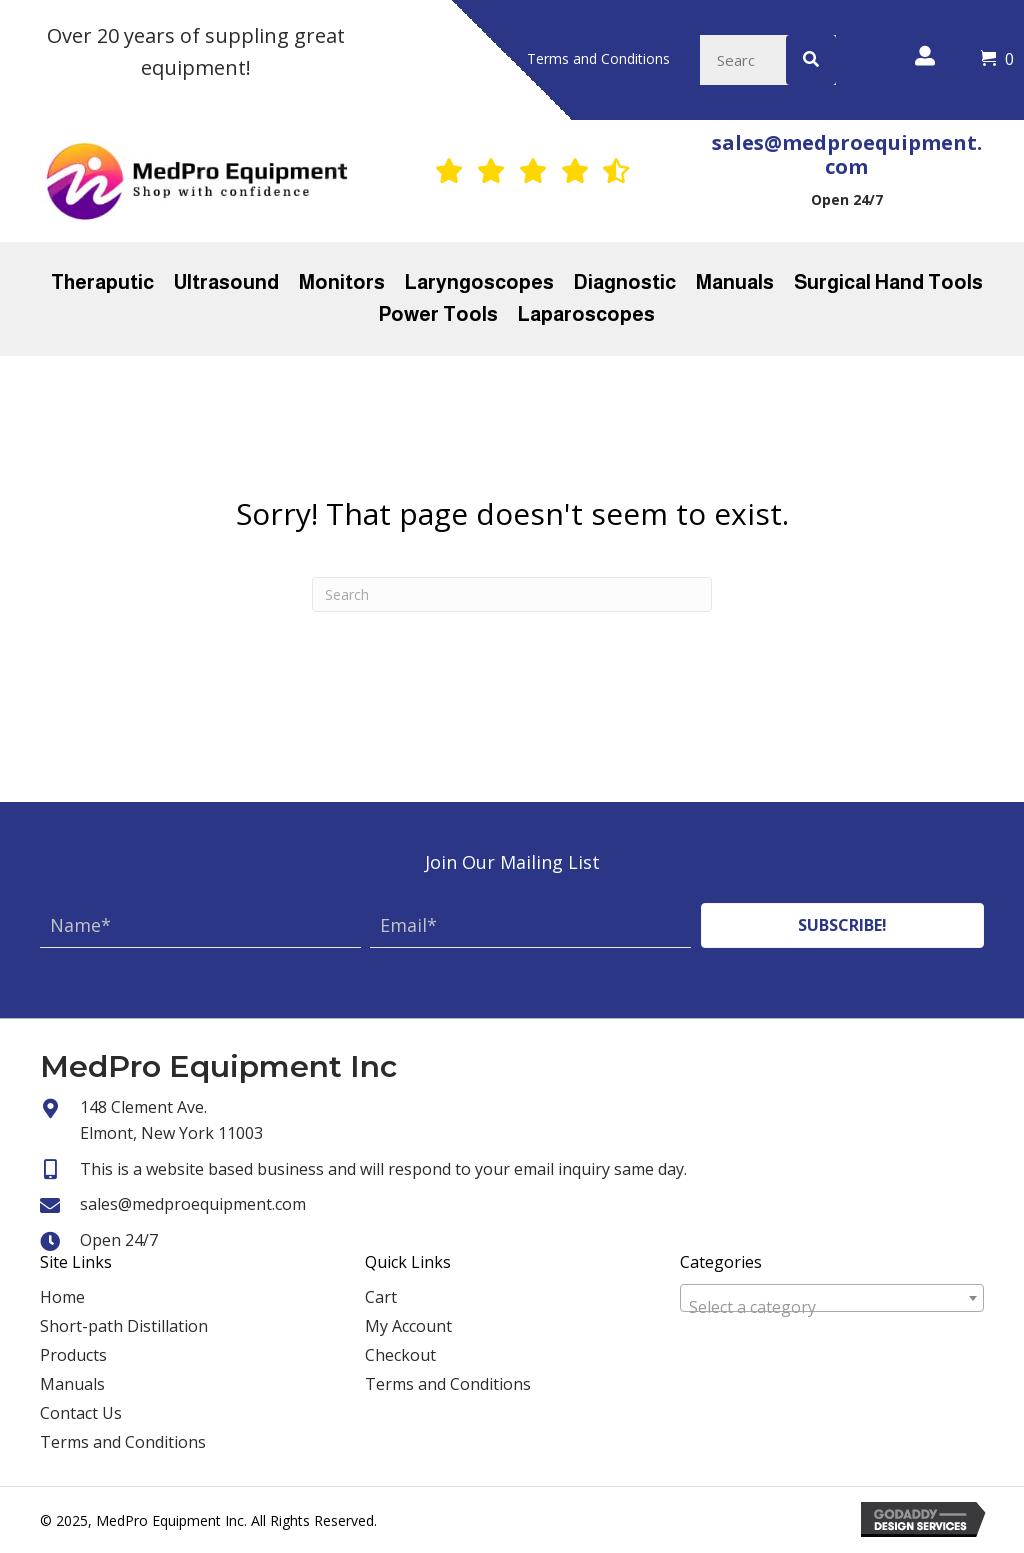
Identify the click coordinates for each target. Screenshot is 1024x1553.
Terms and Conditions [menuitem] (123, 1442)
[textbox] (832, 1307)
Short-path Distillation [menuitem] (124, 1326)
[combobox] (832, 1298)
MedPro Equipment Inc (218, 1066)
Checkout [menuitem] (400, 1355)
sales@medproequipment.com (847, 154)
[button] (842, 925)
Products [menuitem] (73, 1355)
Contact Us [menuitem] (81, 1413)
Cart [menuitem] (381, 1297)
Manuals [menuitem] (72, 1384)
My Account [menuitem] (408, 1326)
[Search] (512, 594)
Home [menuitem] (62, 1297)
